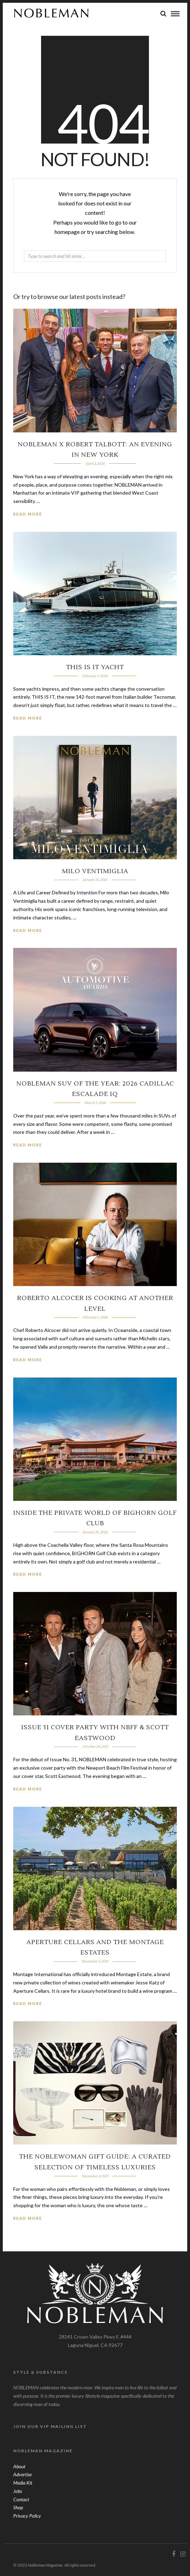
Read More (27, 514)
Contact (21, 2499)
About (19, 2466)
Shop (18, 2507)
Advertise (22, 2474)
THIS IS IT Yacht (95, 667)
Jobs (17, 2491)
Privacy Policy (27, 2516)
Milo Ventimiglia (95, 871)
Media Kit (22, 2483)
